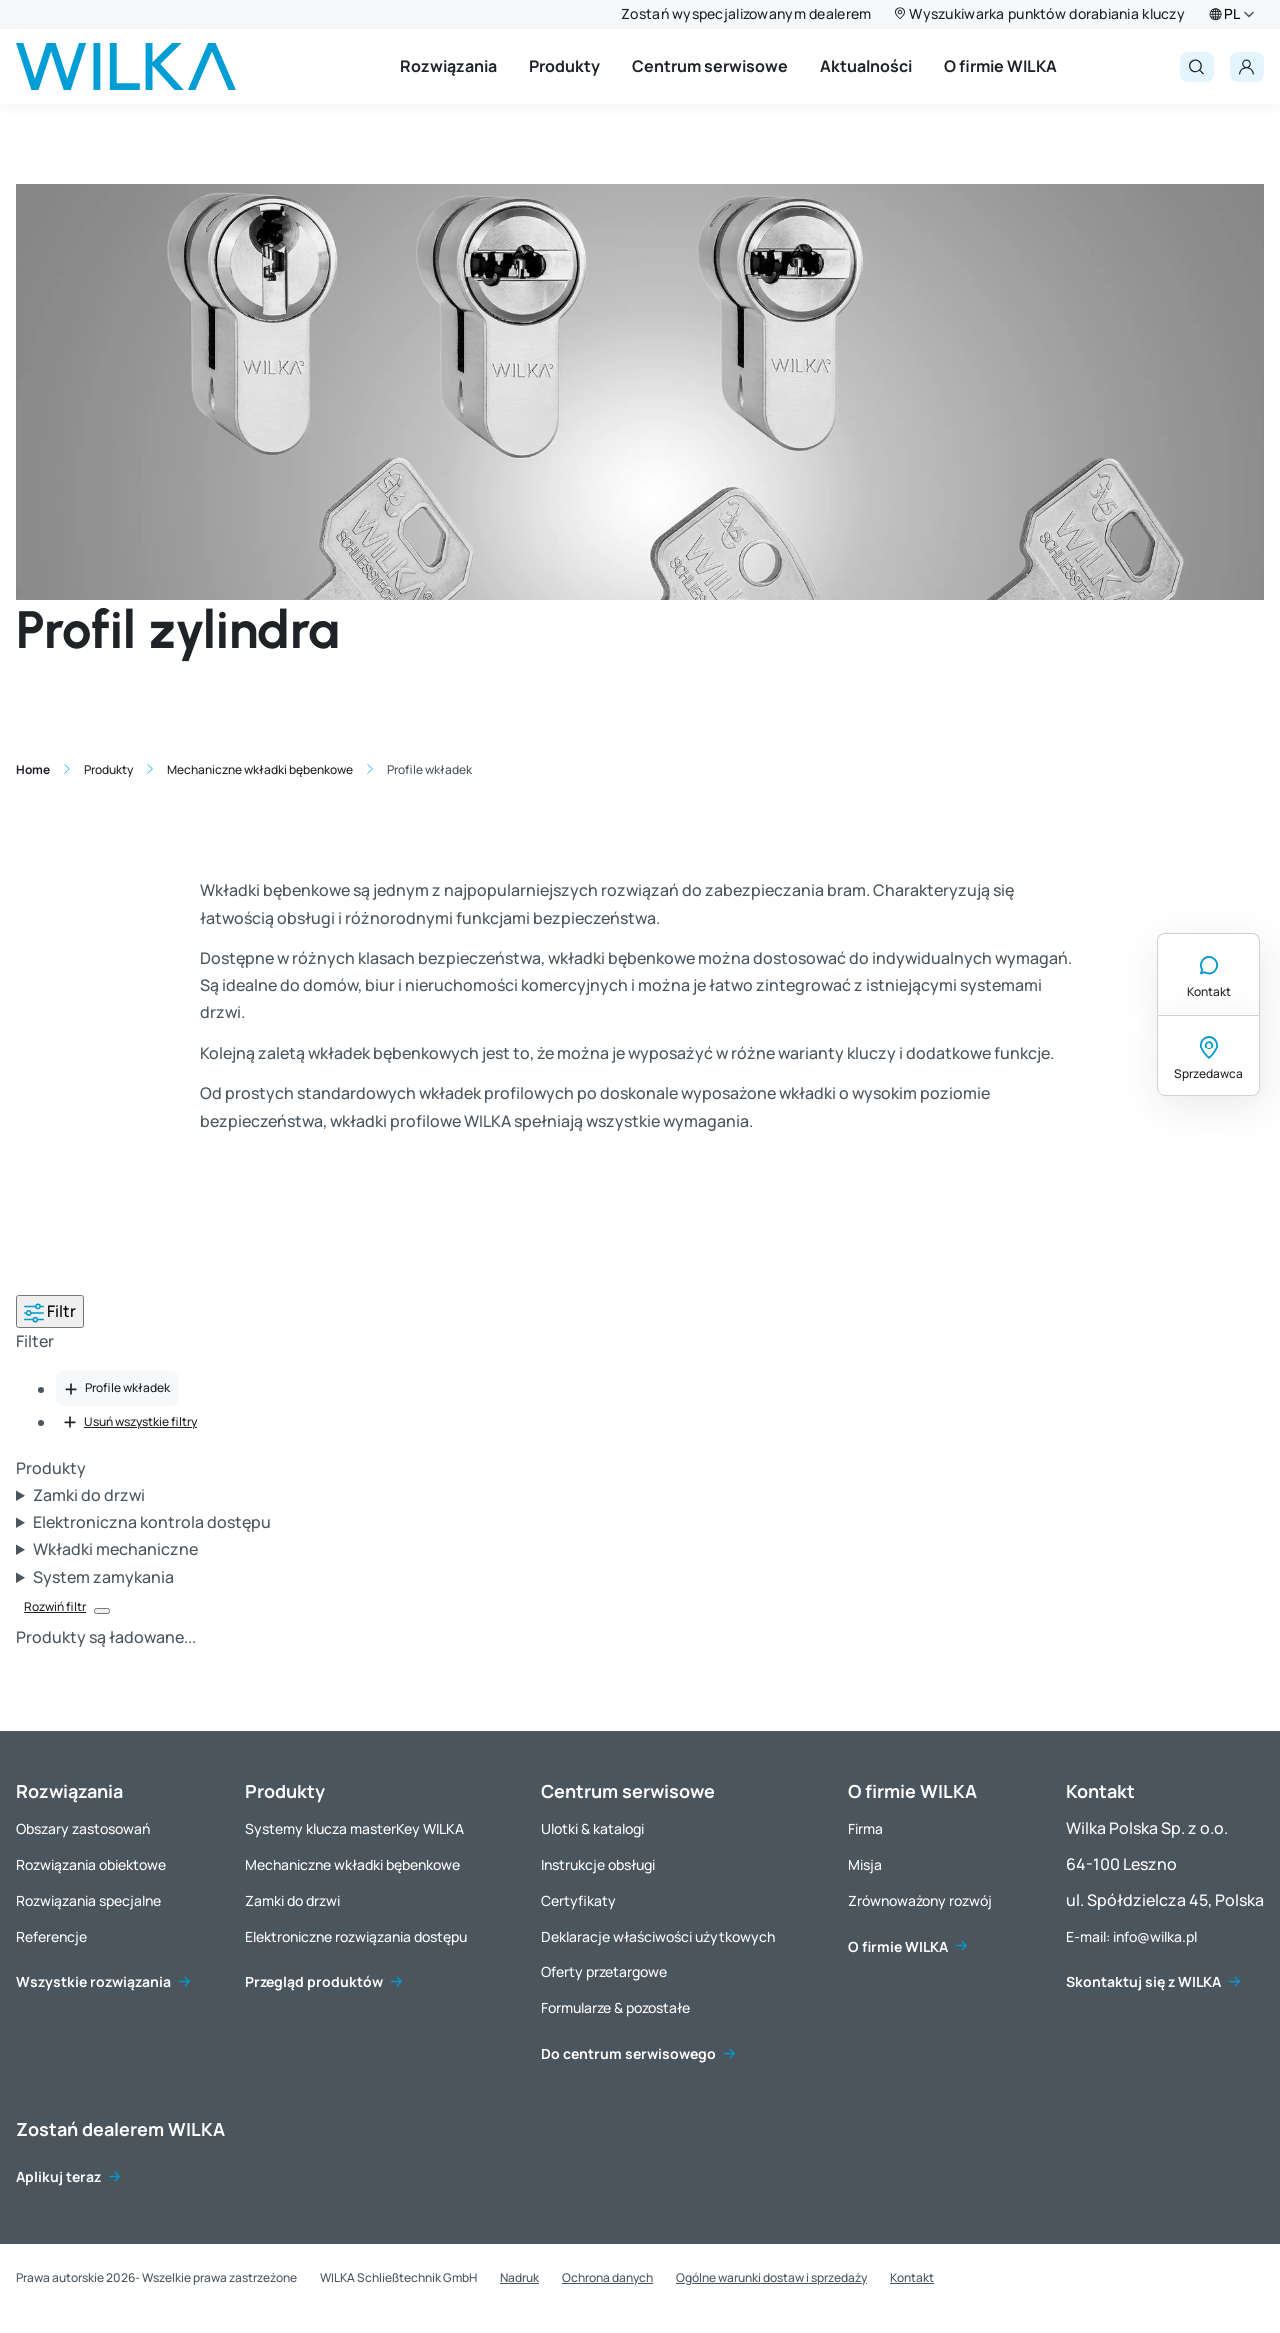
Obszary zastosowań (83, 1828)
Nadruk (519, 2277)
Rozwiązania (448, 66)
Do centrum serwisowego (628, 2053)
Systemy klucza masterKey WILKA (354, 1828)
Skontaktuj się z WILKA (1143, 1981)
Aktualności (866, 66)
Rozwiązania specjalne (88, 1900)
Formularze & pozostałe (615, 2007)
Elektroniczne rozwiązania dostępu (356, 1936)
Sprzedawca (1208, 1073)
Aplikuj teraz (58, 2176)
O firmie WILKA (1000, 66)
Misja (865, 1864)
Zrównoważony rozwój (920, 1900)
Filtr (50, 1311)
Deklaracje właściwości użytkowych (658, 1936)
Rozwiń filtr (55, 1606)
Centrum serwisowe (710, 66)
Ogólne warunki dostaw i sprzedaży (771, 2277)
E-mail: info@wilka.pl (1131, 1936)
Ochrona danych (607, 2277)
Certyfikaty (578, 1900)
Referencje (51, 1936)
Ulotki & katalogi (592, 1828)
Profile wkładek (117, 1387)
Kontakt (1209, 991)
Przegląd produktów (314, 1981)
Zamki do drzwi (292, 1900)
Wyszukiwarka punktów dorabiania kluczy (1047, 13)
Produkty (564, 66)
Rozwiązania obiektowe (91, 1864)
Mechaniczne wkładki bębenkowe (352, 1864)
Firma (865, 1828)
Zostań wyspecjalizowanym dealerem (746, 13)
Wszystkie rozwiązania (93, 1981)
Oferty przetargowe (604, 1971)
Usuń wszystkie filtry (130, 1421)
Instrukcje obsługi (598, 1864)
